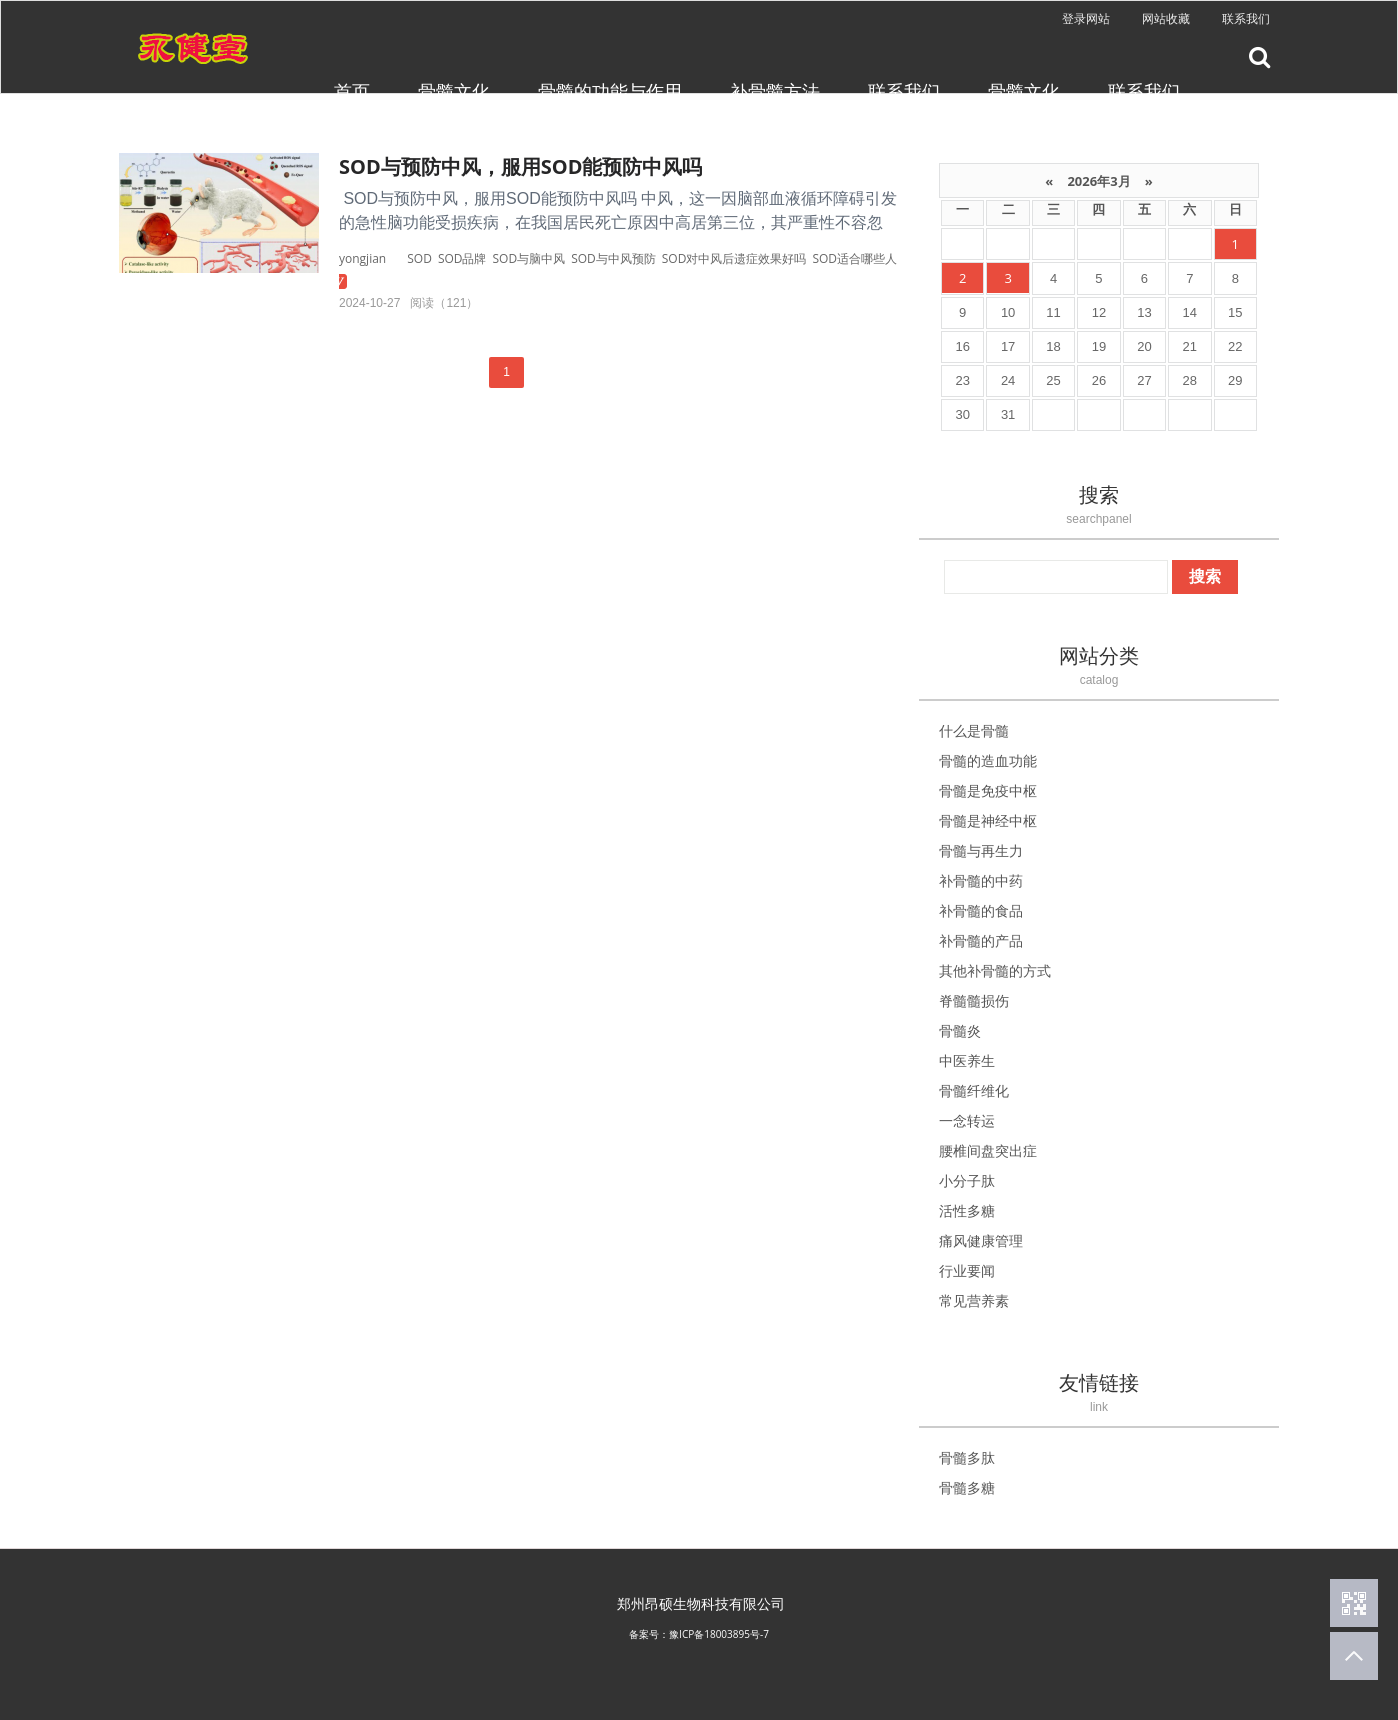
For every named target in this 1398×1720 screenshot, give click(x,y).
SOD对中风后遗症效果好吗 (734, 258)
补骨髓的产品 (981, 940)
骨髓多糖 (967, 1487)
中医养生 (967, 1060)
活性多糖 (967, 1210)
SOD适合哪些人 (854, 258)
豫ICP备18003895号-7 (719, 1634)
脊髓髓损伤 (974, 1000)
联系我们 (1246, 18)
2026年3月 (1099, 181)
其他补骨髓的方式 (995, 970)
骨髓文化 (454, 91)
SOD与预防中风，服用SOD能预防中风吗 (520, 166)
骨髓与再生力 (981, 850)
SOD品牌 (462, 258)
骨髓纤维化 (974, 1090)
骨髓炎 (960, 1030)
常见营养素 (974, 1300)
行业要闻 (967, 1270)
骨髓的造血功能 (988, 760)
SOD (419, 258)
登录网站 (1086, 18)
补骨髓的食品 (981, 910)
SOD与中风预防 (613, 258)
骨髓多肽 (967, 1457)
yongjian (362, 258)
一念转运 (967, 1120)
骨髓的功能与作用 (610, 91)
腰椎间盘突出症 (988, 1150)
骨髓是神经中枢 (988, 820)
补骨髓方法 (775, 91)
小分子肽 (967, 1180)
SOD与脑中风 (529, 258)
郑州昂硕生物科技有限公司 (701, 1603)
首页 (352, 91)
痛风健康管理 (981, 1240)
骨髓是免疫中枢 (988, 790)
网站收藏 (1166, 18)
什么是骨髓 (974, 730)
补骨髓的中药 (981, 880)
